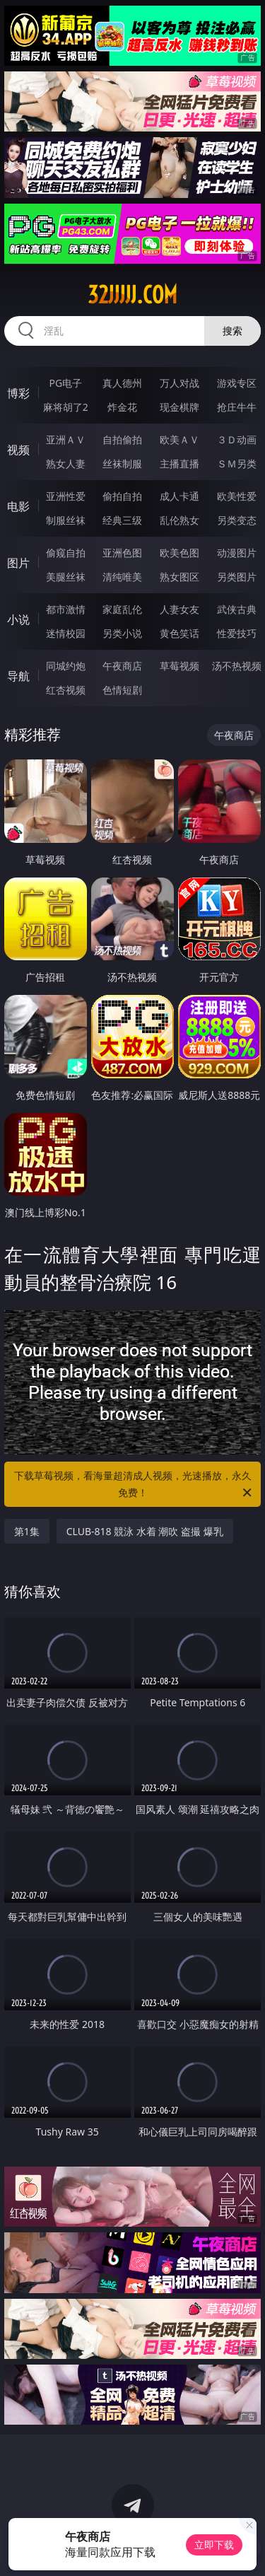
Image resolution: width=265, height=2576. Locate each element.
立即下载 (214, 2544)
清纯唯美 (122, 576)
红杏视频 (66, 690)
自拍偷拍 (122, 439)
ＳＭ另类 (237, 463)
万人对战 (179, 383)
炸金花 (122, 407)
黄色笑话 (179, 633)
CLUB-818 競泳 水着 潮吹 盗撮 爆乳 (144, 1531)
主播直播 (179, 463)
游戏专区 (237, 383)
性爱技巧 (237, 633)
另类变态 (237, 520)
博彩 (18, 393)
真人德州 (122, 383)
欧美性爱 (237, 496)
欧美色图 (179, 552)
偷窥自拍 (66, 552)
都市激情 (66, 609)
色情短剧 (122, 690)
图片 (18, 563)
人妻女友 (179, 609)
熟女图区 (179, 576)
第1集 (27, 1531)
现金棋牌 (179, 407)
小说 (18, 619)
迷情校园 (66, 633)
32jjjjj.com (132, 295)
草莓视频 (179, 665)
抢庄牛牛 (237, 407)
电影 (18, 506)
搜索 (232, 330)
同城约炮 (66, 665)
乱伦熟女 (179, 520)
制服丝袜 (66, 520)
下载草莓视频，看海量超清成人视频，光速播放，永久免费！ (134, 1485)
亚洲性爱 (66, 496)
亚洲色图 (122, 552)
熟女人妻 (66, 463)
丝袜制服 (122, 463)
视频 (18, 449)
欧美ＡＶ (179, 439)
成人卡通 (179, 496)
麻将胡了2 (65, 407)
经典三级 (122, 520)
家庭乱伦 (122, 609)
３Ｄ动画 (237, 439)
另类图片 (237, 576)
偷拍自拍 (122, 496)
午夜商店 (122, 665)
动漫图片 (237, 552)
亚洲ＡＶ (66, 439)
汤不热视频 (236, 665)
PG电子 (65, 383)
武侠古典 (237, 609)
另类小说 (122, 633)
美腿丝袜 (66, 576)
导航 (18, 676)
